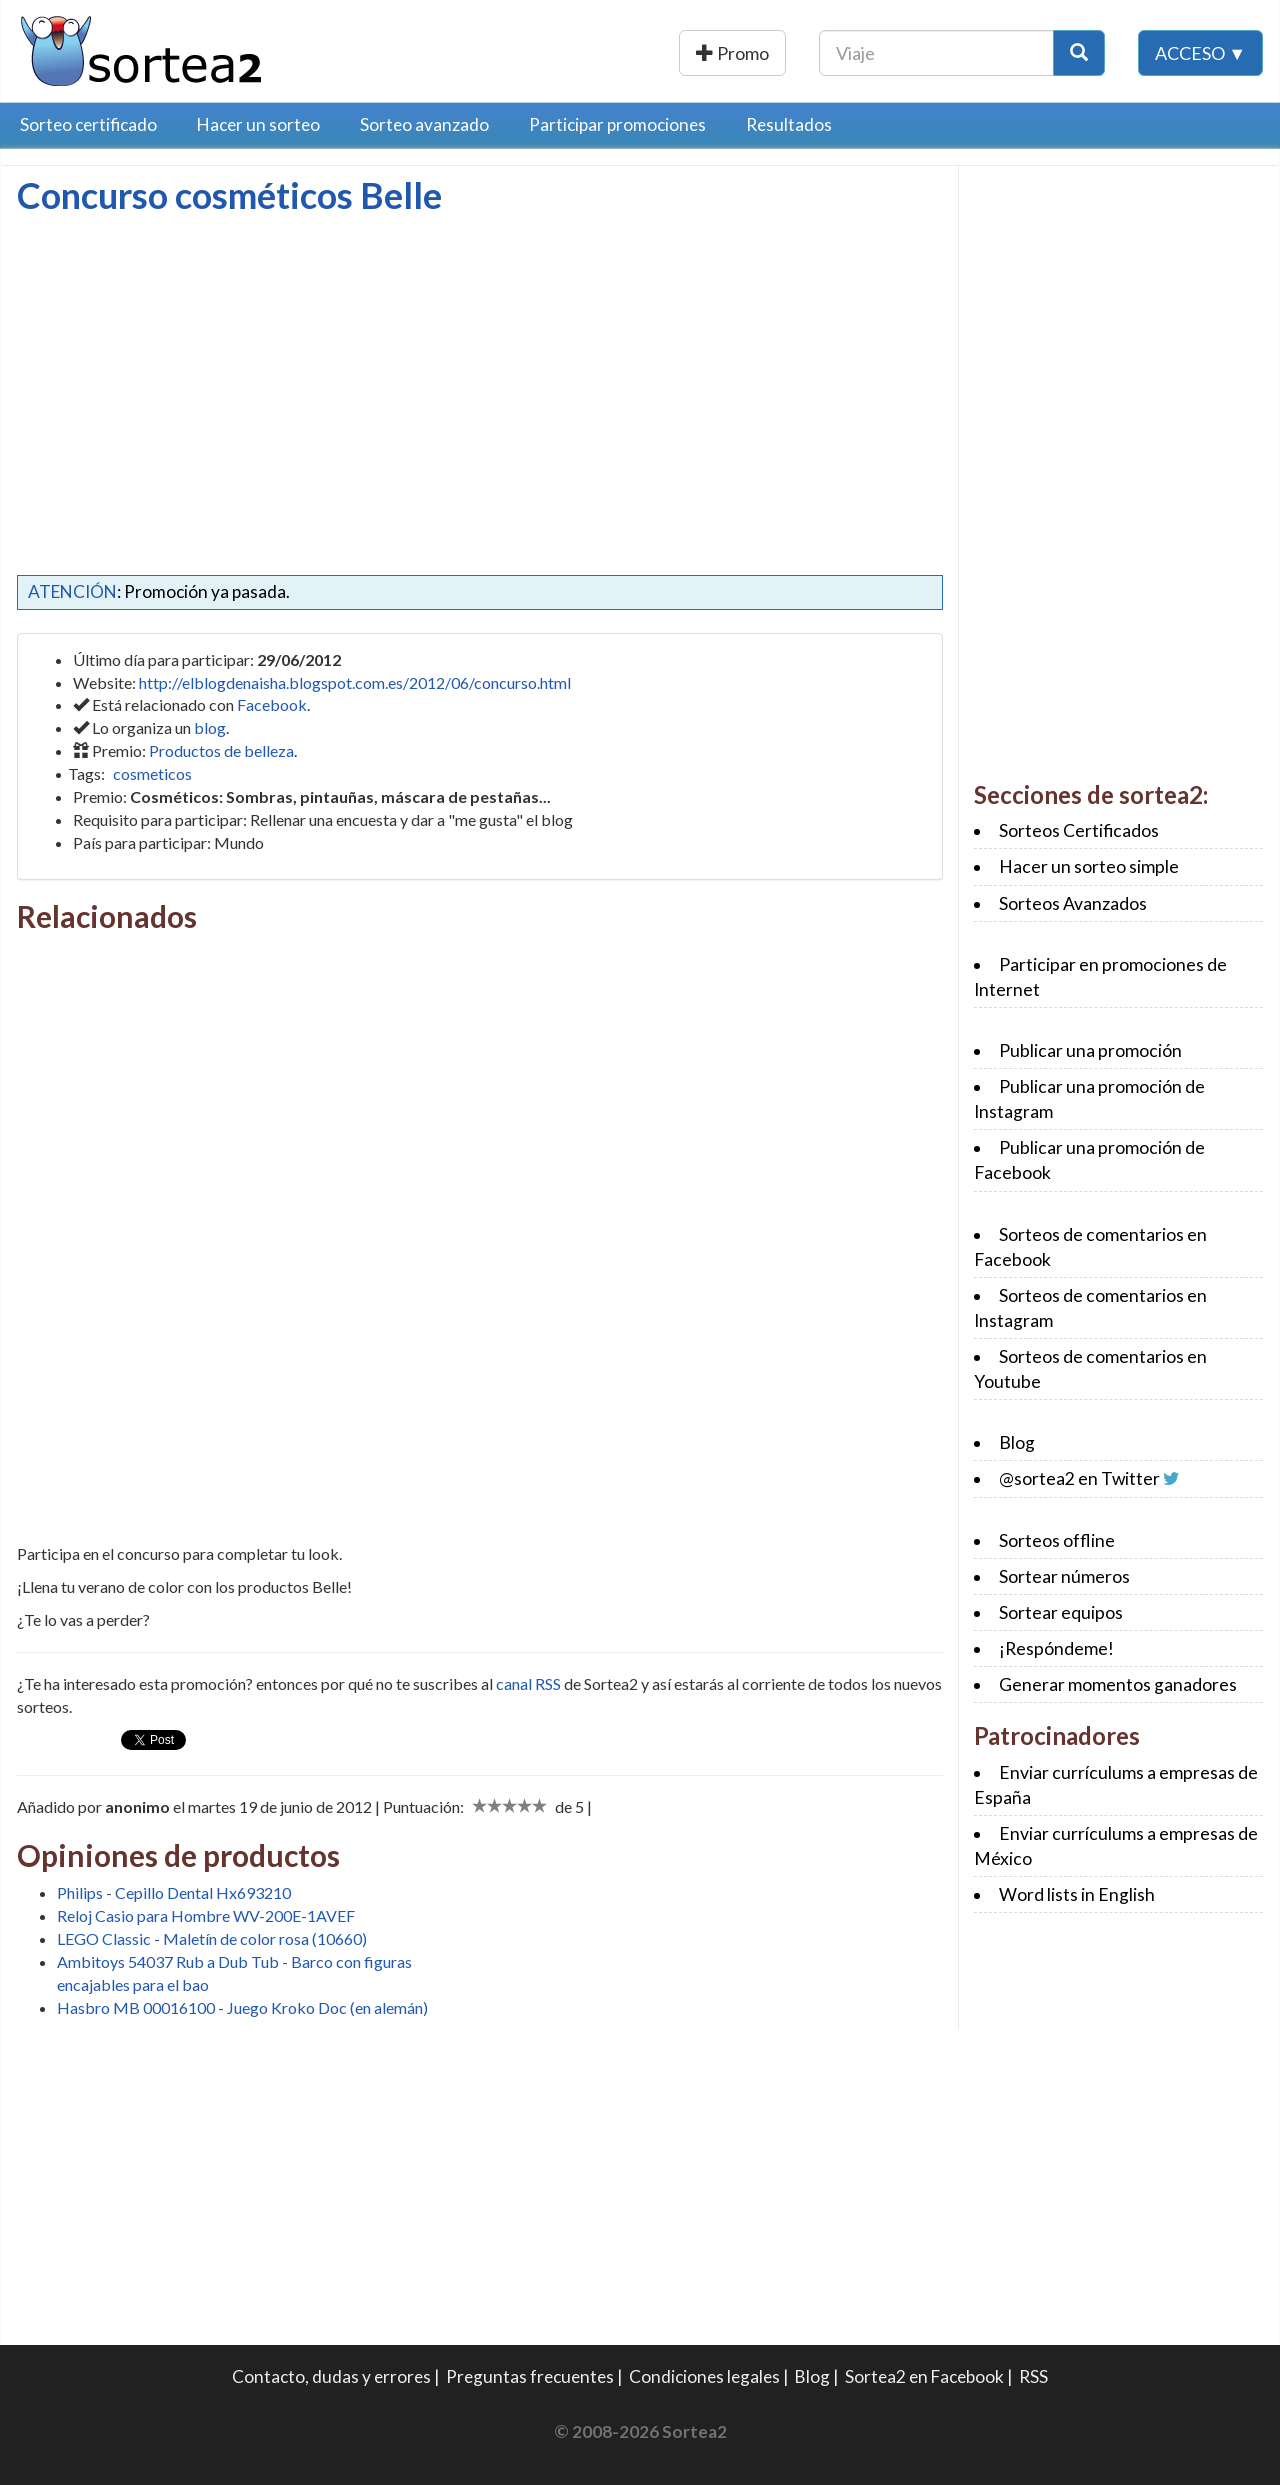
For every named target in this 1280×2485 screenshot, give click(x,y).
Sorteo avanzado (424, 124)
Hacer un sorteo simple (1089, 866)
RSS (1033, 2376)
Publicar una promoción (677, 53)
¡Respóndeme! (1056, 1648)
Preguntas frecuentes (530, 2376)
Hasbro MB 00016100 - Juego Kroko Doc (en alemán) (242, 2007)
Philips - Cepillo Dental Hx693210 (174, 1892)
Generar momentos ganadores (1118, 1684)
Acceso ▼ (1200, 53)
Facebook (272, 704)
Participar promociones (617, 124)
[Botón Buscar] (1079, 53)
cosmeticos (152, 773)
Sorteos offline (1057, 1540)
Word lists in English (1077, 1894)
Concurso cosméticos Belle (229, 195)
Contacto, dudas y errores (331, 2376)
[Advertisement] (185, 365)
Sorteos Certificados (1079, 830)
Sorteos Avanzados (1073, 903)
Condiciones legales (704, 2376)
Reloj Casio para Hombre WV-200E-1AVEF (206, 1915)
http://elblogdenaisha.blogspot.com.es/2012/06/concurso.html (355, 682)
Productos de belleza (221, 750)
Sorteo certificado (88, 124)
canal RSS (528, 1683)
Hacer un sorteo (258, 124)
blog (210, 727)
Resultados (789, 124)
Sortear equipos (1061, 1612)
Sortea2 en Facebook (924, 2376)
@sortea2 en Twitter (1079, 1478)
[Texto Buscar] (936, 53)
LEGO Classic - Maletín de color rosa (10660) (212, 1938)
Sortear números (1064, 1576)
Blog (1017, 1442)
